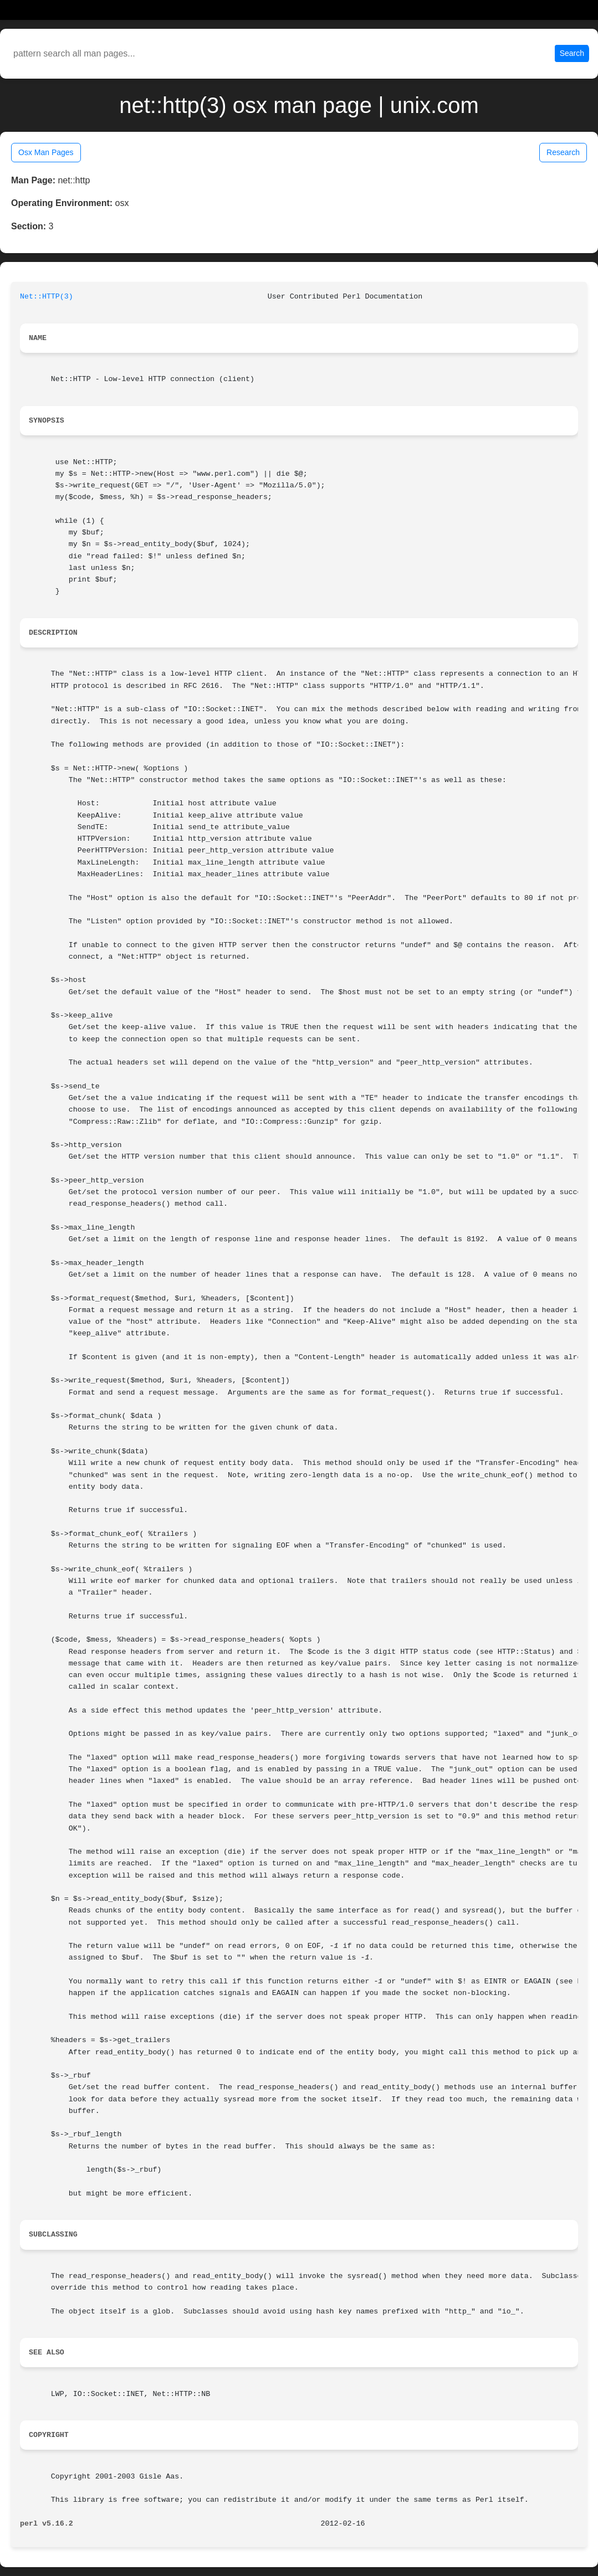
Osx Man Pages (46, 152)
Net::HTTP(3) (46, 296)
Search (572, 53)
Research (563, 152)
